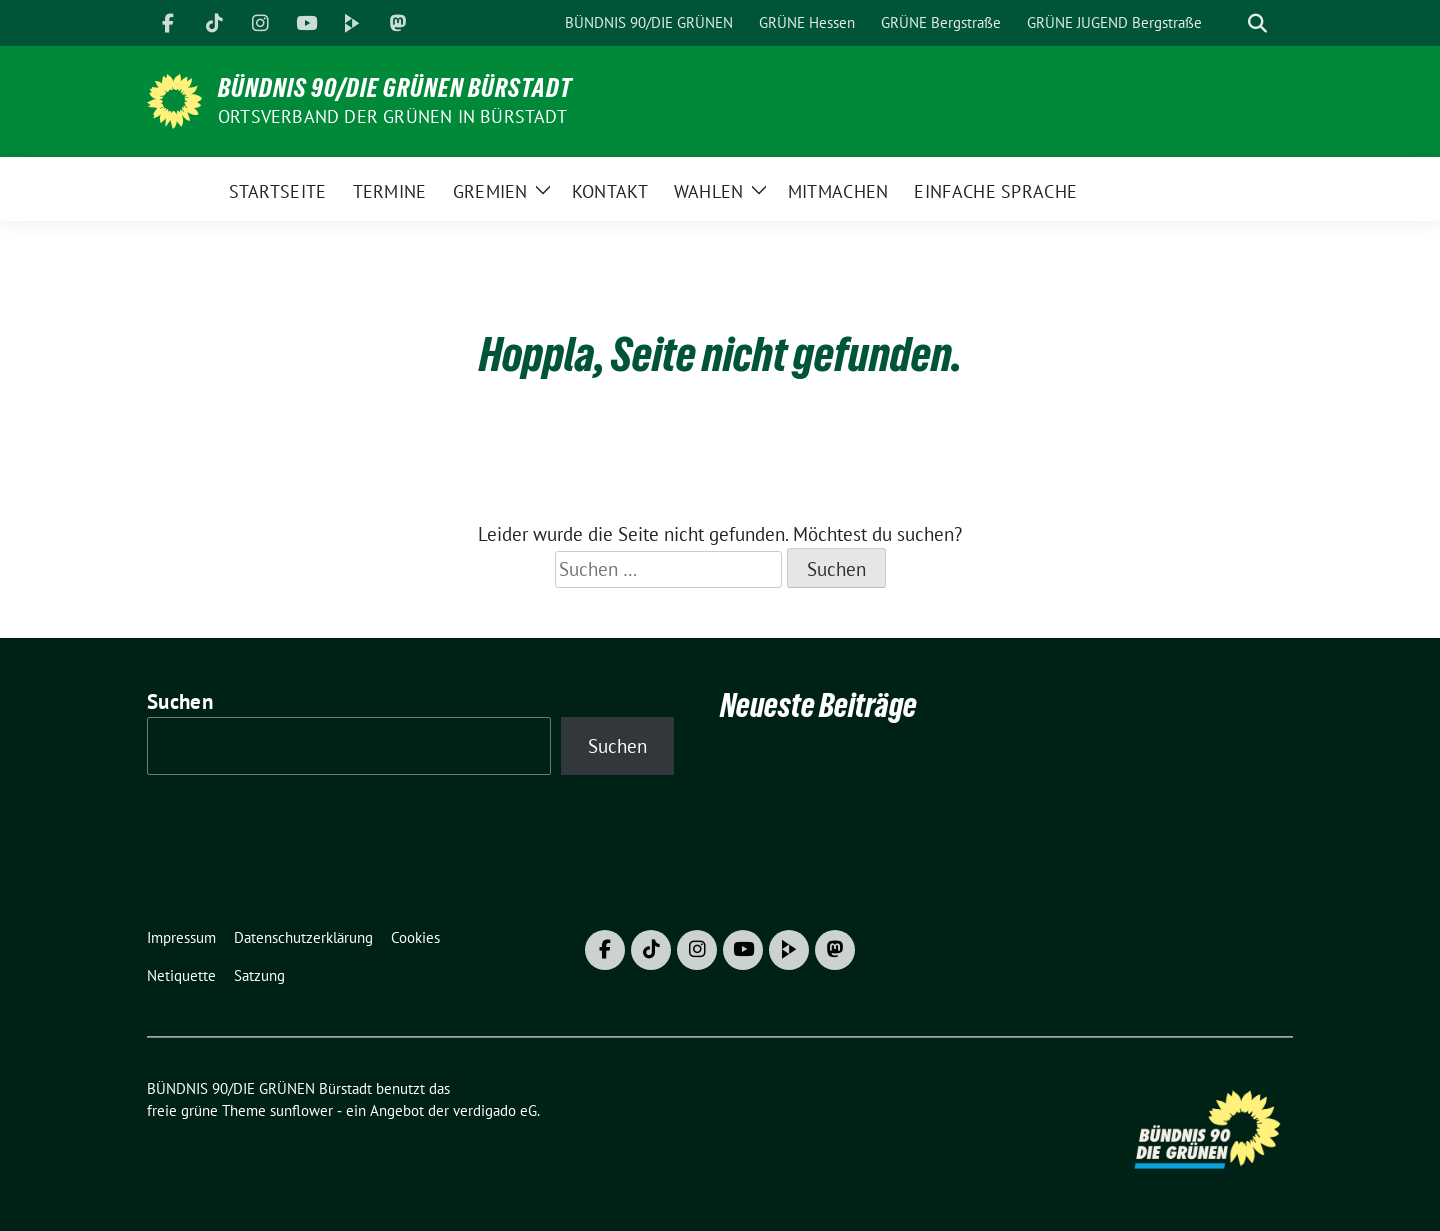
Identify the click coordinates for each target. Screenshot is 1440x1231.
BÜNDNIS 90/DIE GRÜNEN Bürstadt (395, 88)
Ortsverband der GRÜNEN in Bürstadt (392, 116)
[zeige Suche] (1257, 23)
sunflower (301, 1110)
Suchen (180, 701)
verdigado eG (495, 1110)
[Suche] (1229, 23)
